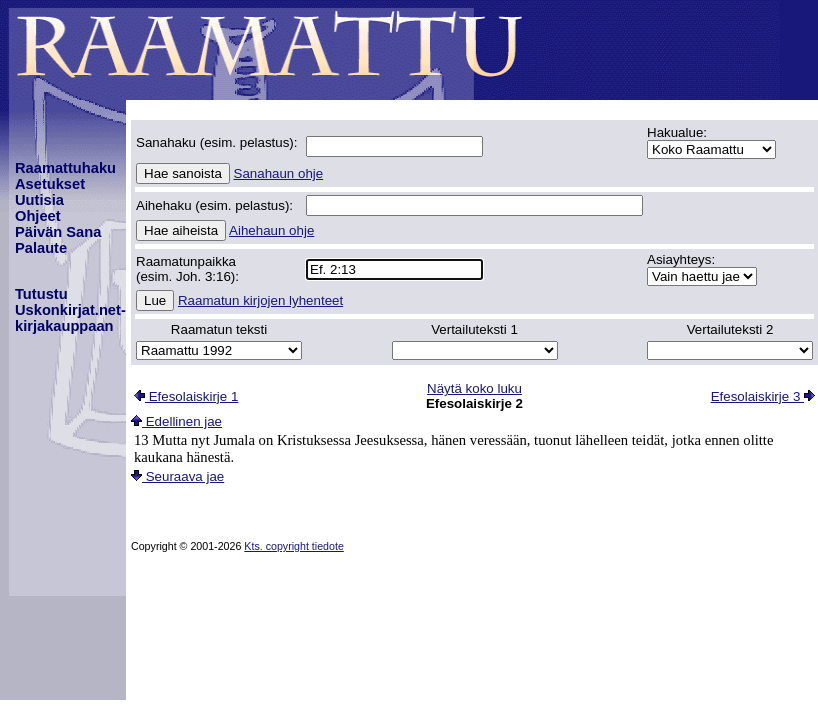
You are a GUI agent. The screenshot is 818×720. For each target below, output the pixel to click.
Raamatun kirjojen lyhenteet (260, 300)
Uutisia (39, 200)
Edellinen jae (176, 421)
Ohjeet (38, 216)
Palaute (41, 248)
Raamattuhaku (65, 168)
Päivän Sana (58, 232)
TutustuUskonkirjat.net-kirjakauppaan (70, 310)
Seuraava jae (177, 476)
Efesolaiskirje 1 (186, 396)
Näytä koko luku (474, 388)
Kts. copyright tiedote (294, 546)
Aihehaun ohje (271, 230)
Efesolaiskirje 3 (763, 396)
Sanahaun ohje (279, 173)
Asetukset (50, 184)
